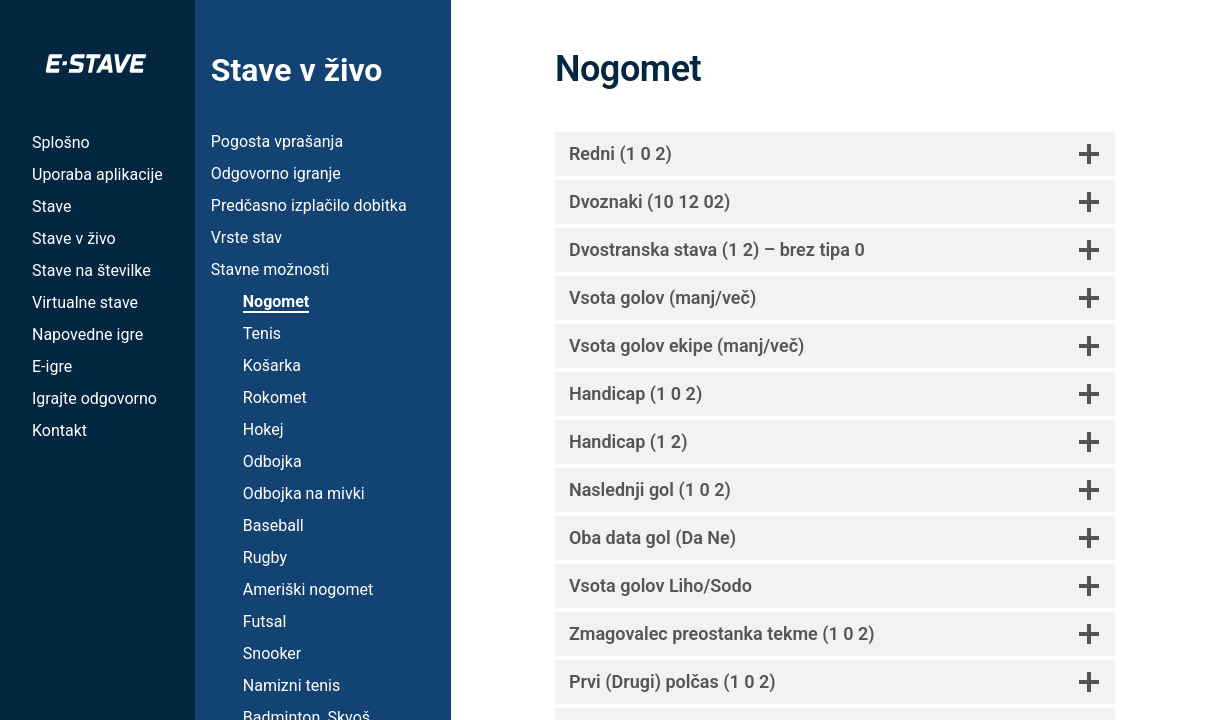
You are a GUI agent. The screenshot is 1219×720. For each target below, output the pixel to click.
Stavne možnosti (270, 269)
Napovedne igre (87, 334)
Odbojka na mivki (304, 493)
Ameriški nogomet (308, 589)
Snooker (272, 653)
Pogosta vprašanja (277, 141)
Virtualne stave (85, 302)
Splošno (61, 142)
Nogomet (276, 301)
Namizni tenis (291, 685)
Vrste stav (246, 237)
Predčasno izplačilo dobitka (309, 205)
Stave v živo (74, 238)
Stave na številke (91, 270)
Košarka (272, 365)
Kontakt (59, 430)
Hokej (263, 429)
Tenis (262, 333)
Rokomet (275, 397)
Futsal (265, 621)
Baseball (273, 525)
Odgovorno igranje (276, 173)
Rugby (265, 557)
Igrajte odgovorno (94, 398)
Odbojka (272, 461)
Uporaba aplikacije (97, 174)
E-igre (52, 366)
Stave (51, 206)
